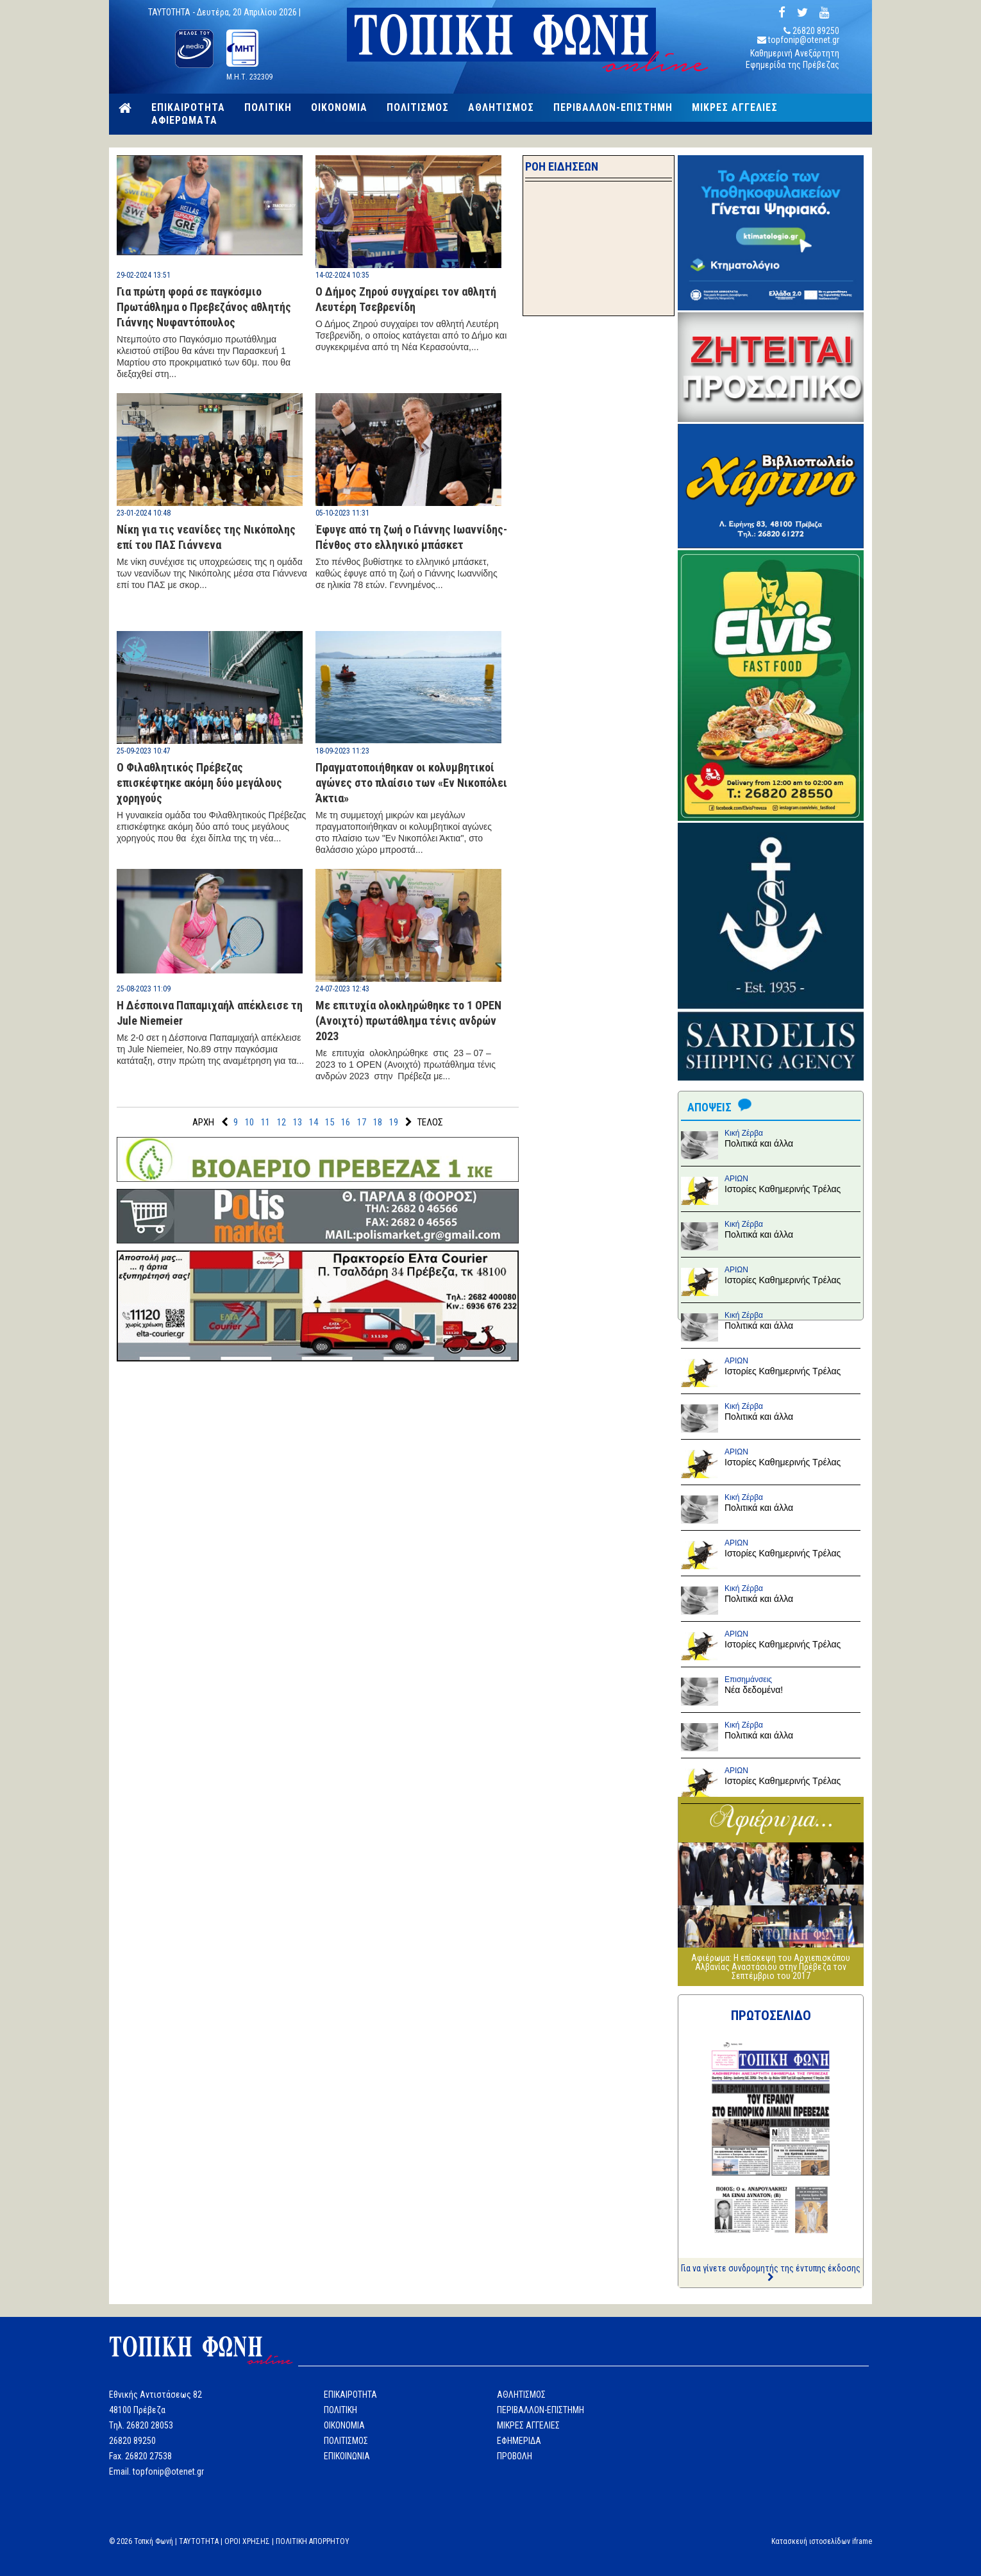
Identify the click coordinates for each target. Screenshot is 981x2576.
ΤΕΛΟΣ (430, 1122)
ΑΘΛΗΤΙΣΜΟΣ (501, 108)
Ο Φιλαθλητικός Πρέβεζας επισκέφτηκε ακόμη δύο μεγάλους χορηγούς (199, 783)
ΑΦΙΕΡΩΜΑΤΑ (184, 120)
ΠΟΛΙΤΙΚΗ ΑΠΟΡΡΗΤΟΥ (312, 2541)
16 (345, 1122)
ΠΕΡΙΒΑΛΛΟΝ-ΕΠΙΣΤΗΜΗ (613, 108)
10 (249, 1122)
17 (361, 1122)
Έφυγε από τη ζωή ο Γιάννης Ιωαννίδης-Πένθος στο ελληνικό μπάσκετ (411, 537)
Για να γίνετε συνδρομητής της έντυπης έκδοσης (770, 2272)
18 (377, 1122)
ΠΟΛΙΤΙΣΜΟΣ (418, 108)
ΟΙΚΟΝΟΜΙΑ (339, 108)
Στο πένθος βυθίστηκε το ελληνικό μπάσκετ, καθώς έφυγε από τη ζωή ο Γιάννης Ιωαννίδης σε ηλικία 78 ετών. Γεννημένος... (406, 573)
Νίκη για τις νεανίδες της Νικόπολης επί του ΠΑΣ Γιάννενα (206, 537)
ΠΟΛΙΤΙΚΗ (268, 108)
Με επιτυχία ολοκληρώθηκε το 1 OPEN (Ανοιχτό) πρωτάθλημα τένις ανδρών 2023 (408, 1020)
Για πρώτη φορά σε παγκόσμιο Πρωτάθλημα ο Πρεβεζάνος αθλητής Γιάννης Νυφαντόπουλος (204, 307)
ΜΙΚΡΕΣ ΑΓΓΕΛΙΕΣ (735, 108)
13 (297, 1122)
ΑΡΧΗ (203, 1122)
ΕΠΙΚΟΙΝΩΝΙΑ (347, 2456)
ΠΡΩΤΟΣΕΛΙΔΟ (771, 2015)
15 (329, 1122)
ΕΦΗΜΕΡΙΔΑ (519, 2441)
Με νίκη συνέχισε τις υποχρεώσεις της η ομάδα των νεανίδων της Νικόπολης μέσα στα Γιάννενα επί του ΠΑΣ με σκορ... (212, 573)
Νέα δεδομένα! (754, 1690)
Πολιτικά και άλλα (759, 1143)
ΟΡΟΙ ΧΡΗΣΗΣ (247, 2541)
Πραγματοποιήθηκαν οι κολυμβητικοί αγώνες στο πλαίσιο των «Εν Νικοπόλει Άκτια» (411, 783)
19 (393, 1122)
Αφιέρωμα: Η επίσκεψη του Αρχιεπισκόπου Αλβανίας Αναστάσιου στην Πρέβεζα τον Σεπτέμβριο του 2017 (770, 1967)
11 (265, 1122)
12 (281, 1122)
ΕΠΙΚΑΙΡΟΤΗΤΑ (188, 108)
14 (313, 1122)
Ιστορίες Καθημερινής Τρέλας (783, 1189)
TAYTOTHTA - (172, 12)
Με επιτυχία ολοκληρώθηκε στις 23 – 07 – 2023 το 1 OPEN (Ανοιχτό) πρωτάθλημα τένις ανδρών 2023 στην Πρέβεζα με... (405, 1064)
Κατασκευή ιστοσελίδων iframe (821, 2541)
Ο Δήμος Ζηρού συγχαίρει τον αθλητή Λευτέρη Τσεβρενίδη (405, 299)
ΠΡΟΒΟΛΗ (514, 2456)
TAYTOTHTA (199, 2541)
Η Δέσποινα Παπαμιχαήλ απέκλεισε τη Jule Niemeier (210, 1012)
